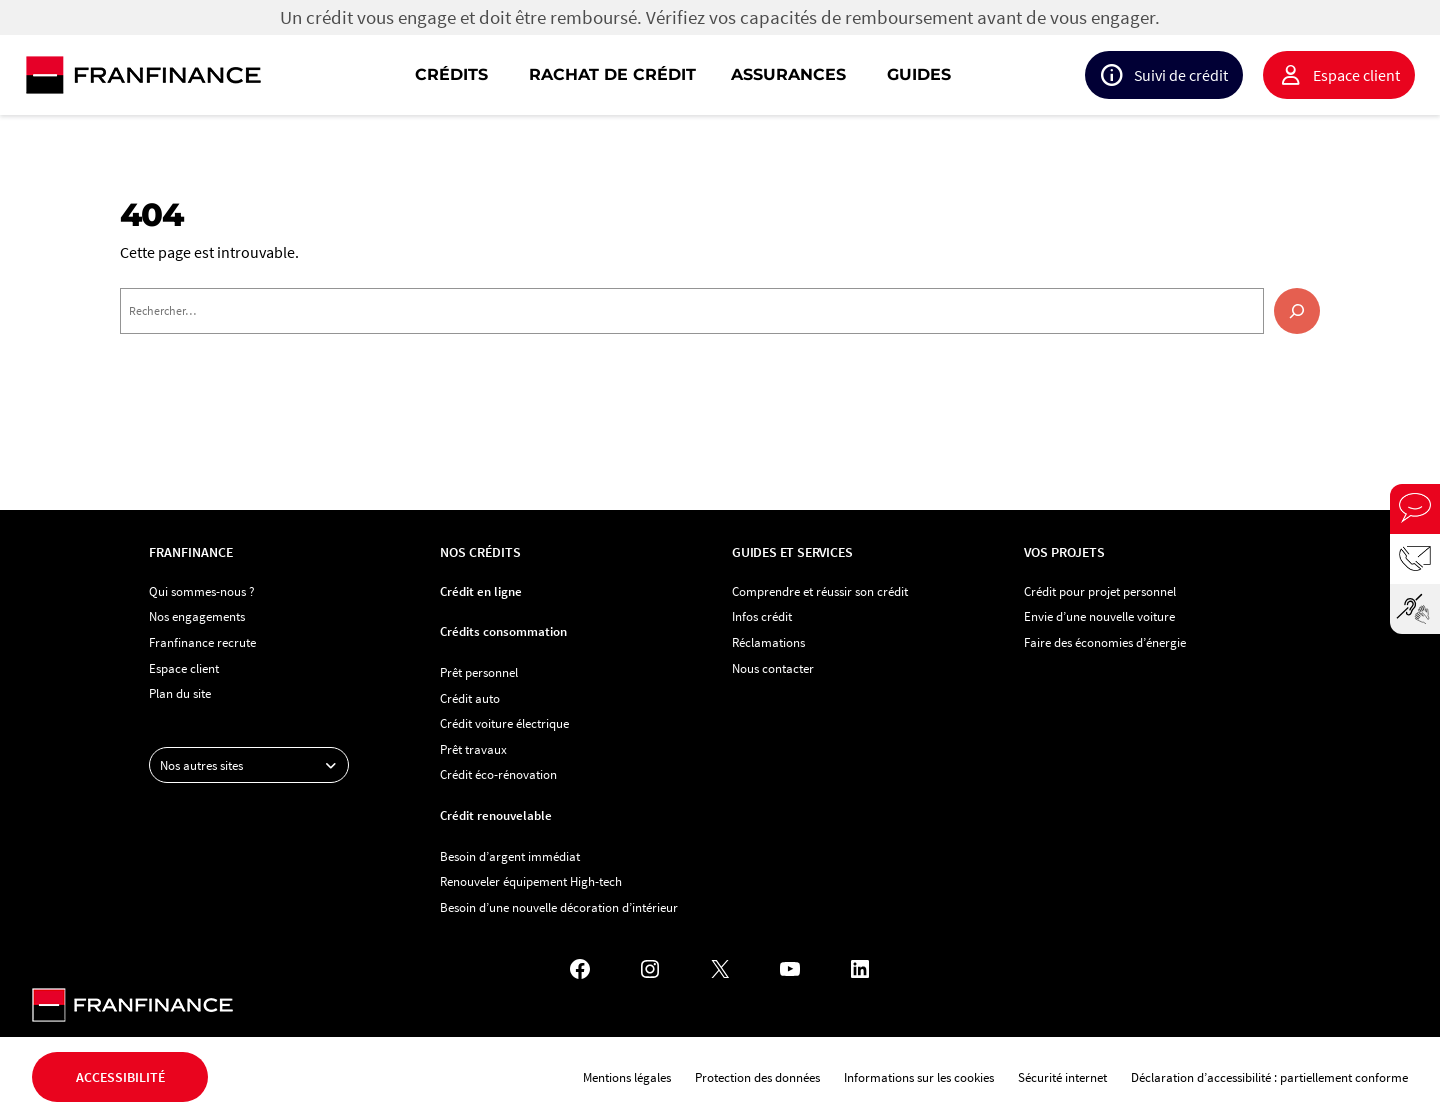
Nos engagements (197, 616)
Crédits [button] (451, 74)
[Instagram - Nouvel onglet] (650, 969)
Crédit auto (470, 698)
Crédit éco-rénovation (498, 774)
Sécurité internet (1062, 1077)
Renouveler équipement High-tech (531, 881)
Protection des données (757, 1077)
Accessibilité (120, 1077)
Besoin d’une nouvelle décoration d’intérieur (559, 907)
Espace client (1356, 75)
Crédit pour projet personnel (1100, 591)
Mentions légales (627, 1077)
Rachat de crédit (612, 74)
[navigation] (848, 75)
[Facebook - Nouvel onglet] (580, 969)
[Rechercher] (1297, 311)
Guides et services (792, 552)
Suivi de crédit (1181, 75)
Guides (919, 74)
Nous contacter (773, 668)
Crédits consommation (503, 631)
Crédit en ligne (481, 591)
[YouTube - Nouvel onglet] (790, 969)
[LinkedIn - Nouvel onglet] (860, 969)
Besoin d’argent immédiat (510, 856)
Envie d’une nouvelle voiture (1099, 616)
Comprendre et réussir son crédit (820, 591)
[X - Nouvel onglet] (720, 969)
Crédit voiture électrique (504, 723)
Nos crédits (480, 552)
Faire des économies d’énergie (1105, 642)
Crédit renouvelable (496, 815)
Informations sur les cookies (919, 1077)
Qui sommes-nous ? (202, 591)
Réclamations (768, 642)
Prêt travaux (473, 749)
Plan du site (180, 693)
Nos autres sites (254, 765)
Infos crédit (762, 616)
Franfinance (191, 552)
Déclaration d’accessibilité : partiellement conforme (1269, 1077)
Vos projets (1064, 552)
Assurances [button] (788, 74)
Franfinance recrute (202, 642)
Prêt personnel (479, 672)
